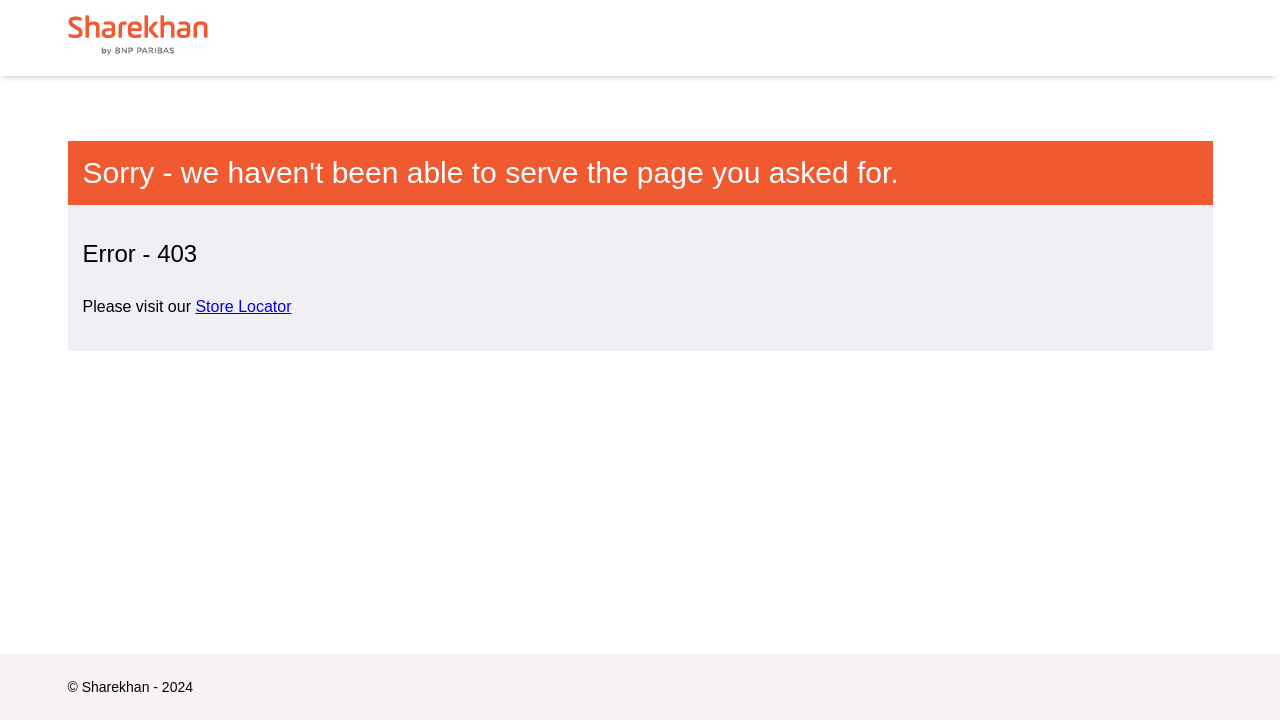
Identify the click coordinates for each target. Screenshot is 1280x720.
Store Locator (243, 306)
